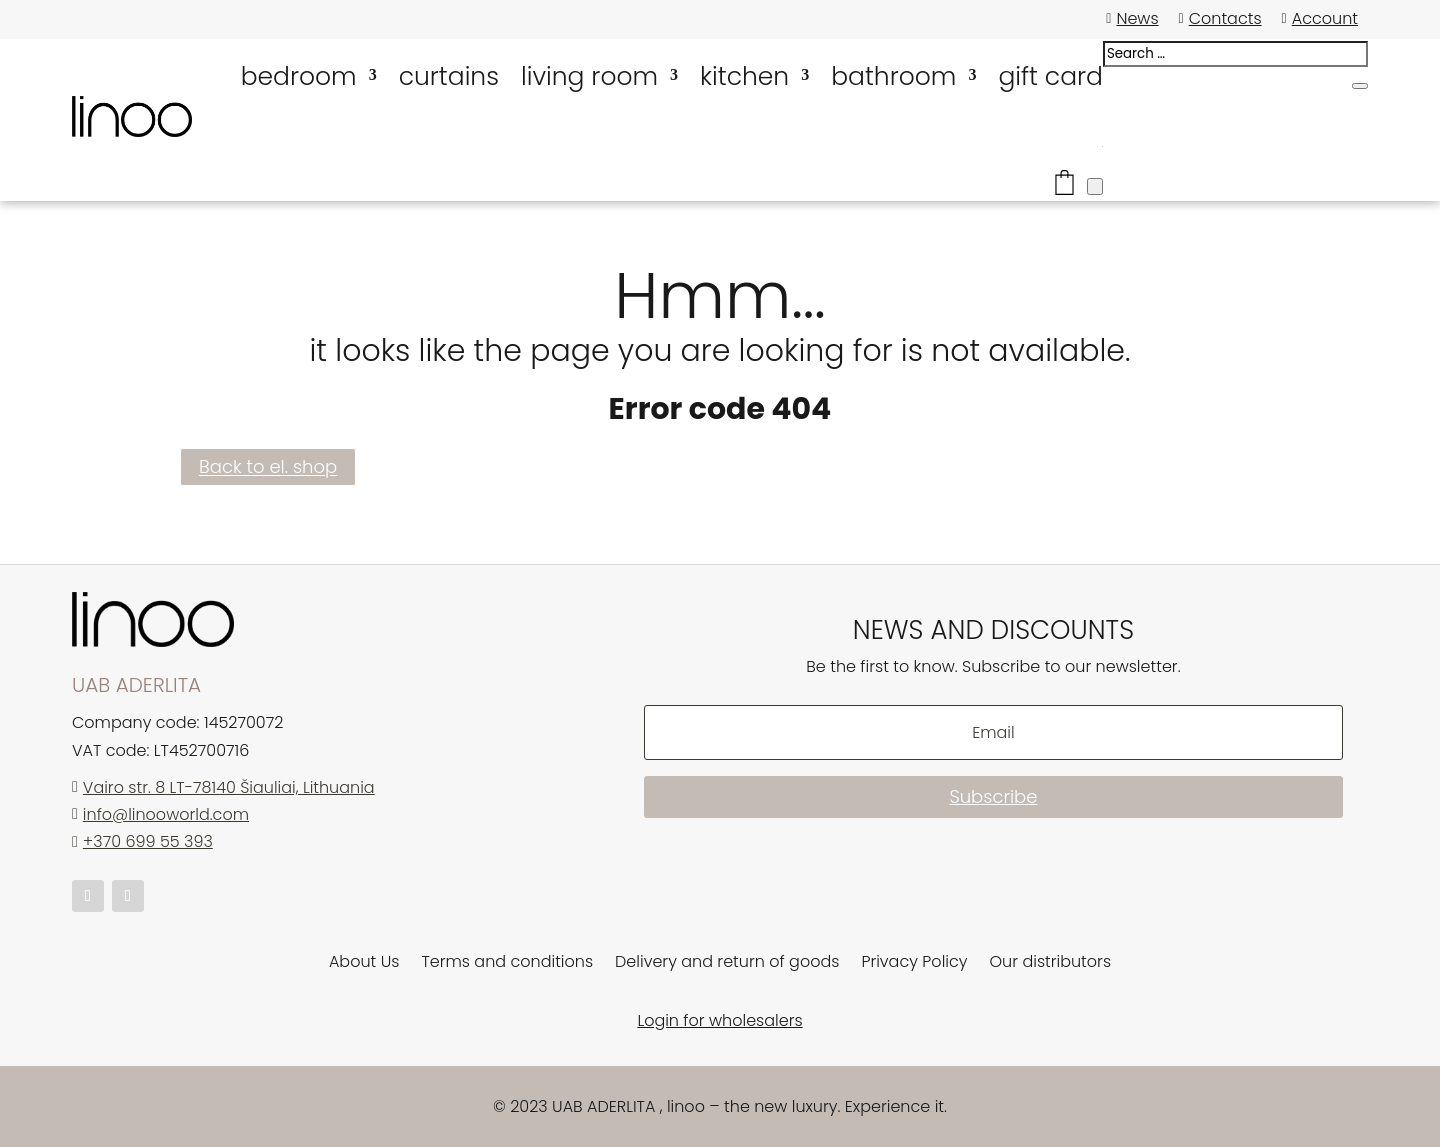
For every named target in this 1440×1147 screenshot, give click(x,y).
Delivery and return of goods (727, 964)
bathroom (893, 76)
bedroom (299, 76)
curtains (449, 76)
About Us (364, 964)
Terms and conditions (507, 964)
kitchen (744, 76)
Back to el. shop (268, 467)
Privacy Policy (914, 964)
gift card (1050, 76)
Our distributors (1051, 964)
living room (589, 76)
